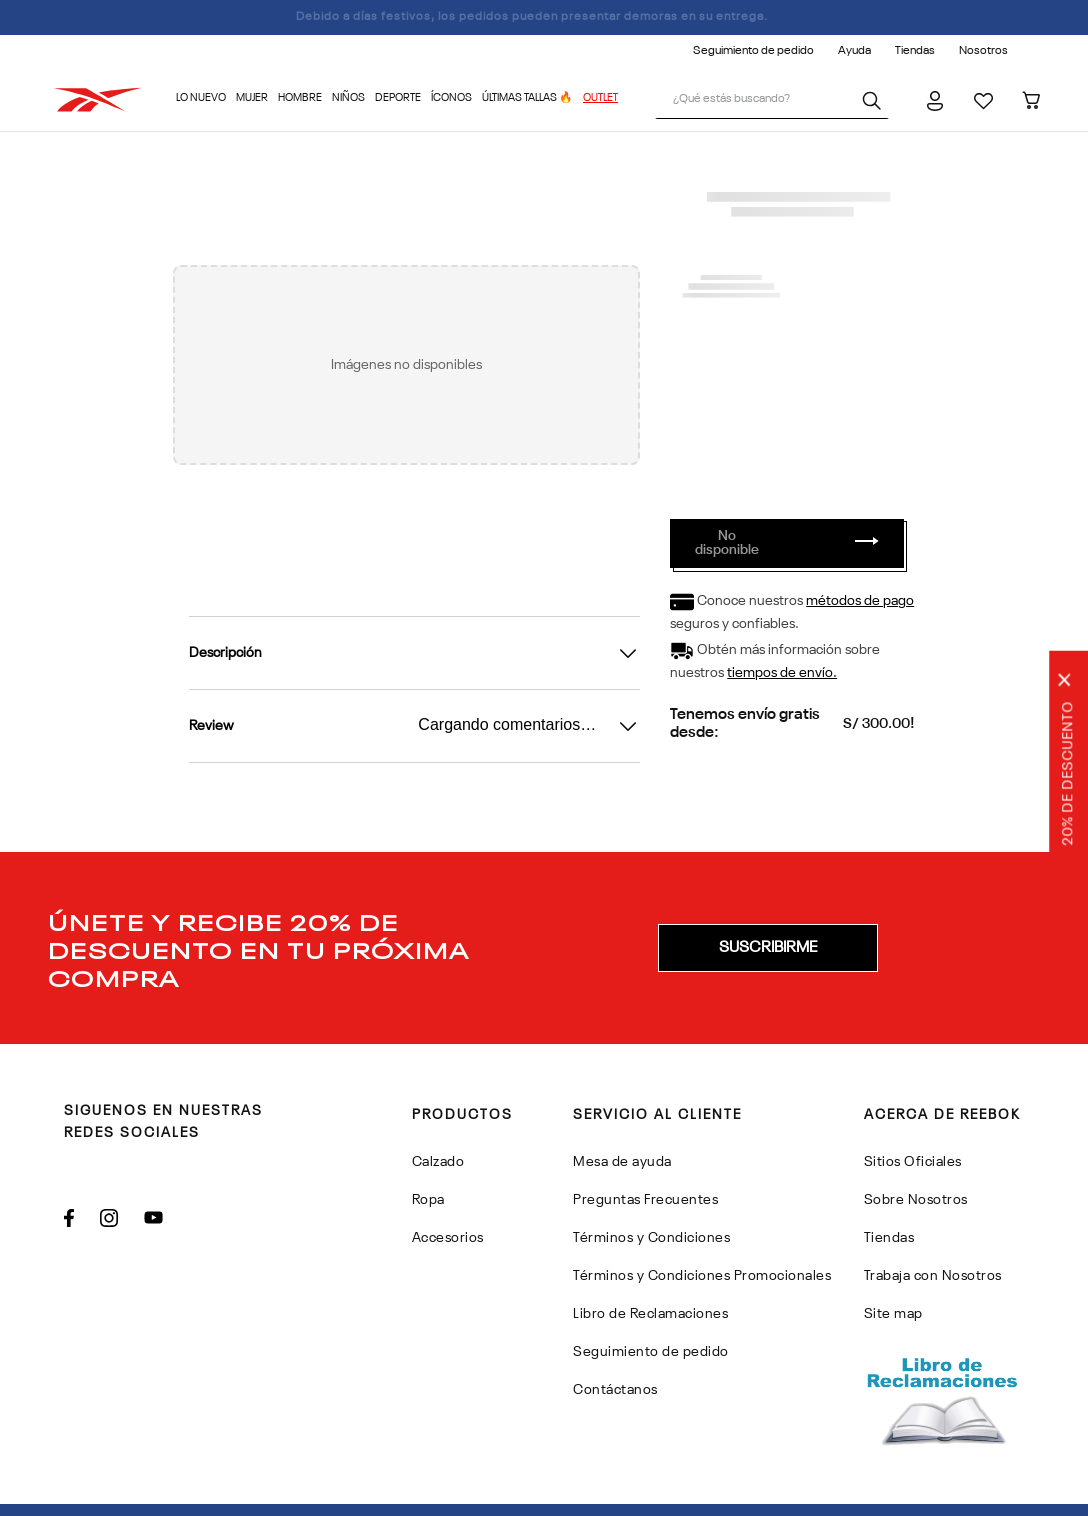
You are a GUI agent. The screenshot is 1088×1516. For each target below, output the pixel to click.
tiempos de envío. (782, 673)
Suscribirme (768, 948)
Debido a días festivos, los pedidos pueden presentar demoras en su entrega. (544, 17)
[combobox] (772, 100)
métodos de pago (860, 601)
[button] (768, 948)
